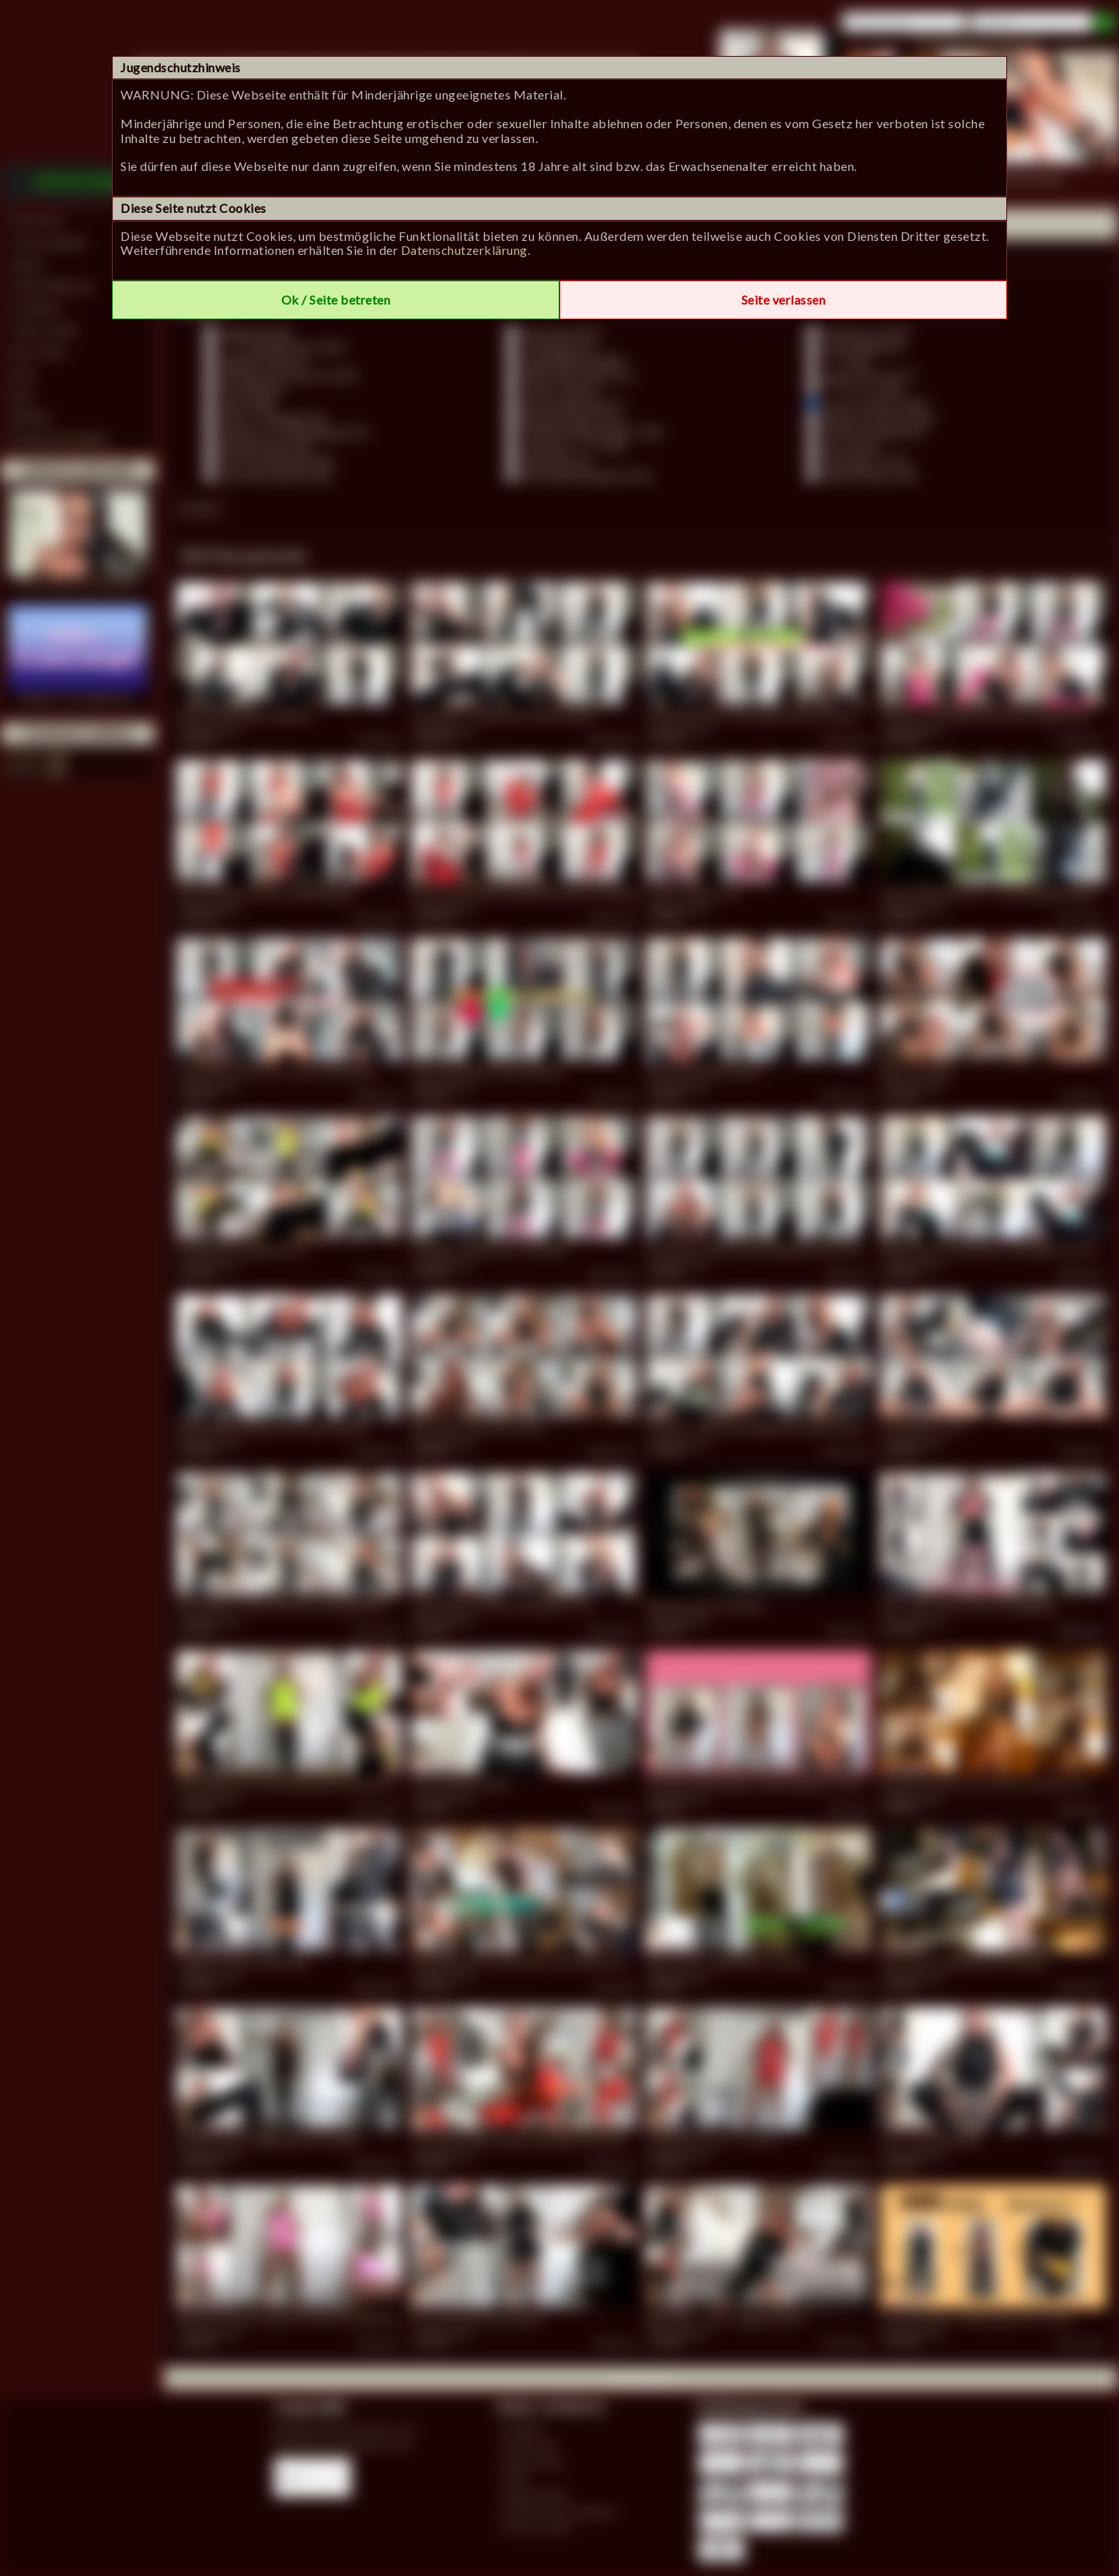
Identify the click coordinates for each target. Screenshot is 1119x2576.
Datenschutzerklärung (464, 249)
